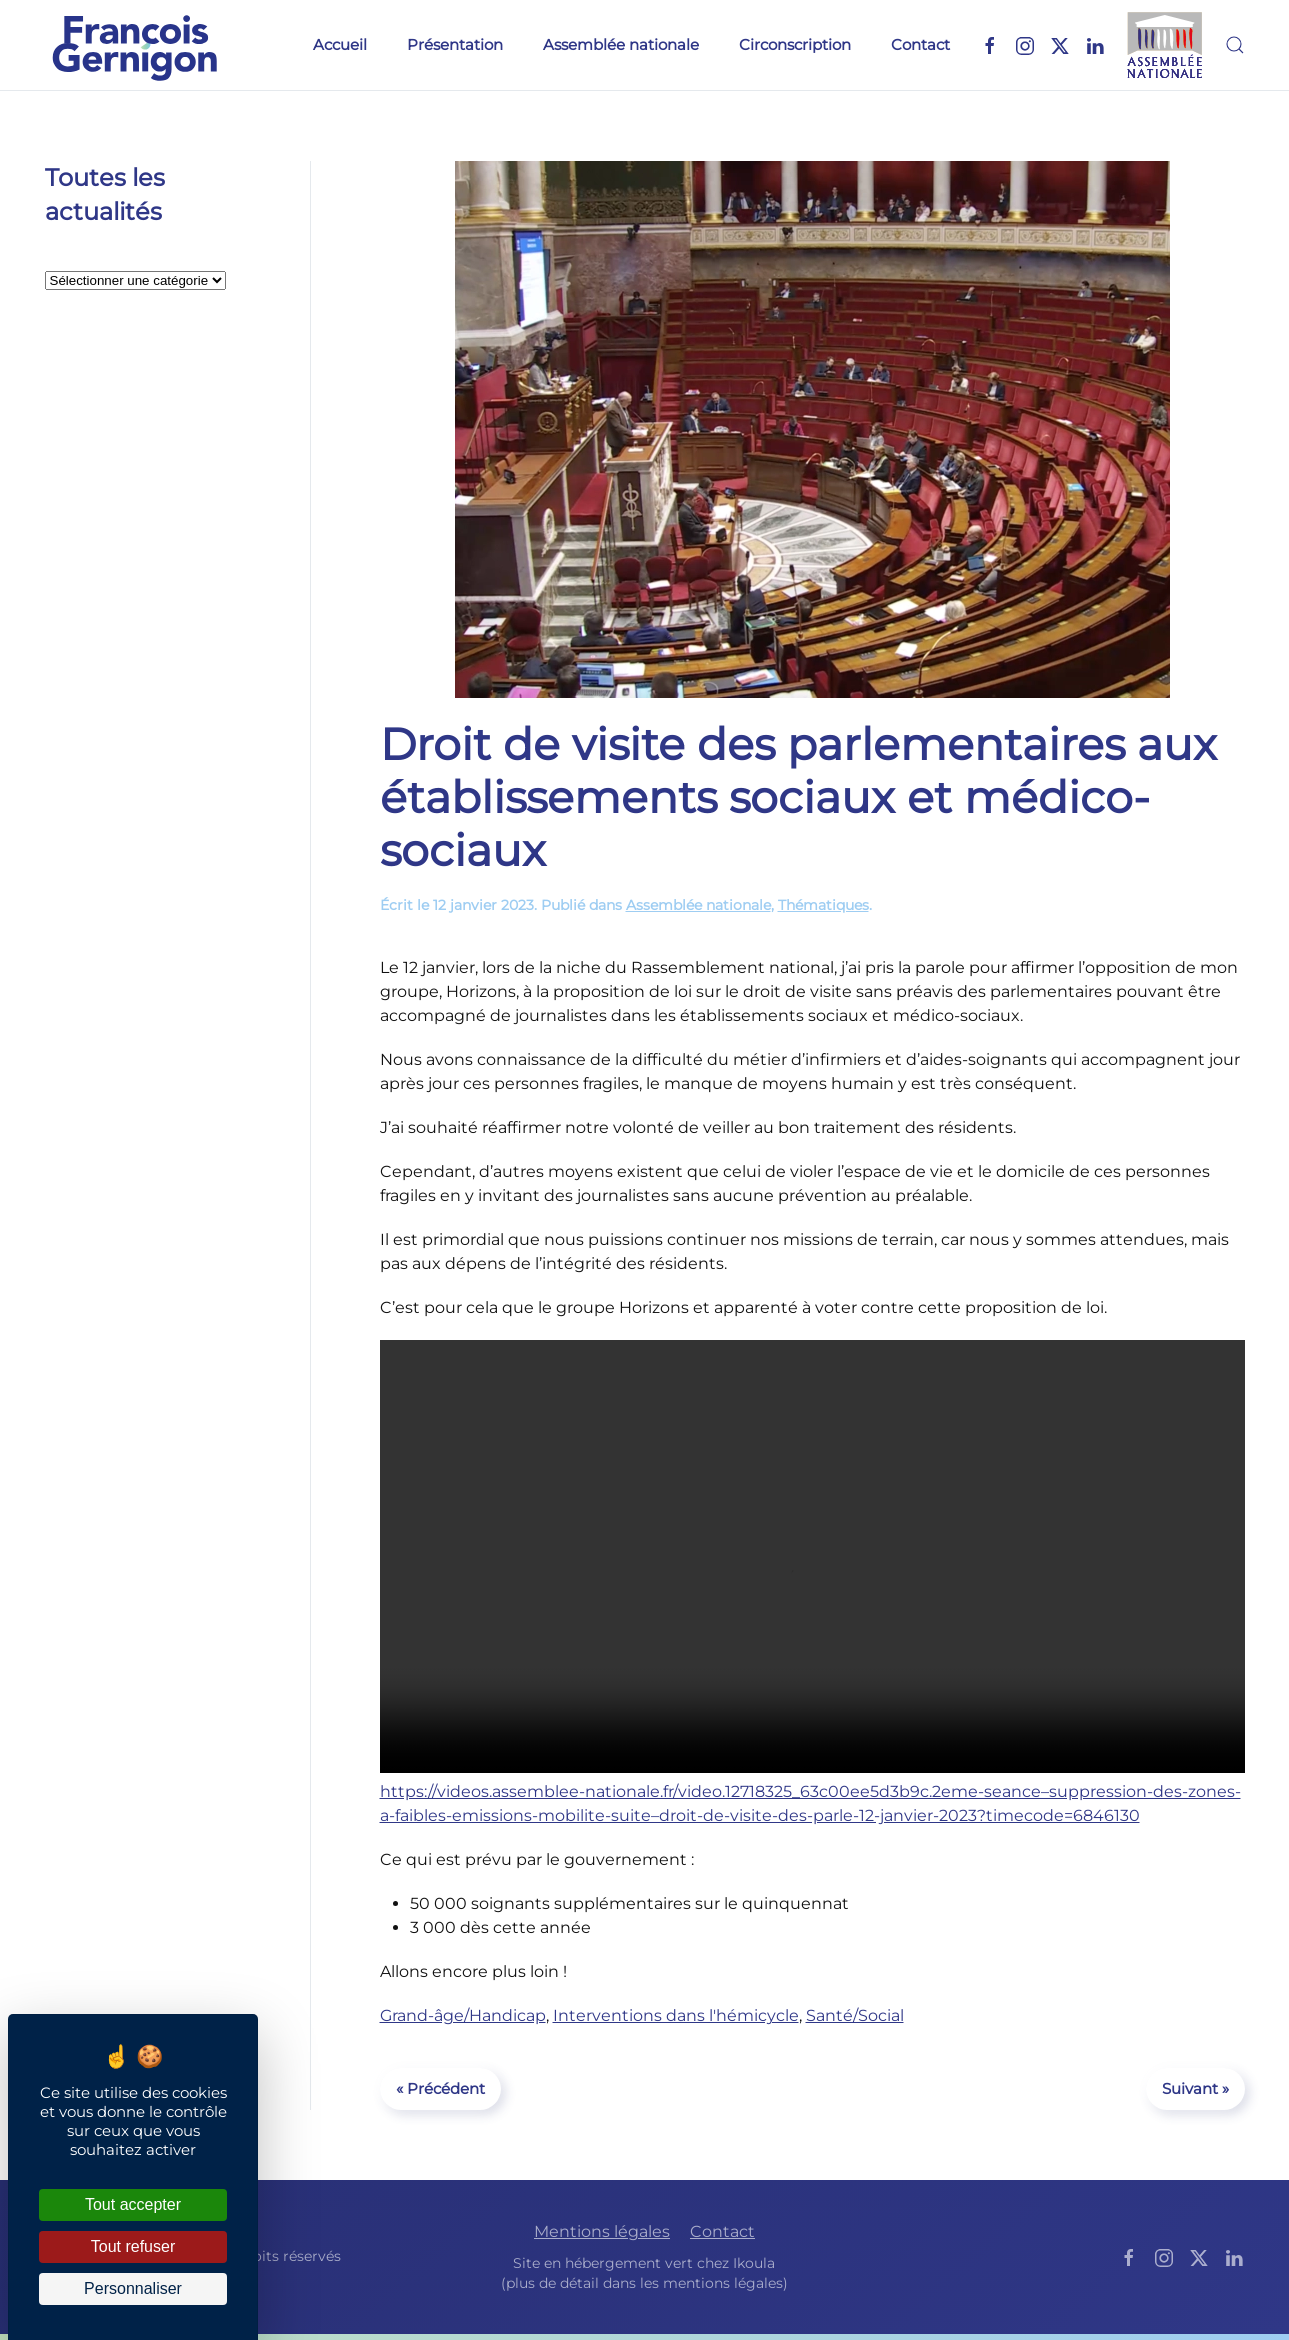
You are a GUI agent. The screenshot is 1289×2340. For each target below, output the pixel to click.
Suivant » (1195, 2088)
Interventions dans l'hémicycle (676, 2015)
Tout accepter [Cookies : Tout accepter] (133, 2204)
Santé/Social (855, 2015)
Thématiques (823, 905)
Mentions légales (602, 2232)
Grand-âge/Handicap (463, 2015)
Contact (920, 44)
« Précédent (440, 2088)
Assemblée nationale (621, 44)
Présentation (455, 44)
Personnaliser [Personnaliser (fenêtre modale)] (133, 2288)
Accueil (340, 44)
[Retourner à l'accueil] (135, 45)
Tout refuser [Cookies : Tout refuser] (133, 2246)
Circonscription (795, 44)
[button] (1235, 45)
